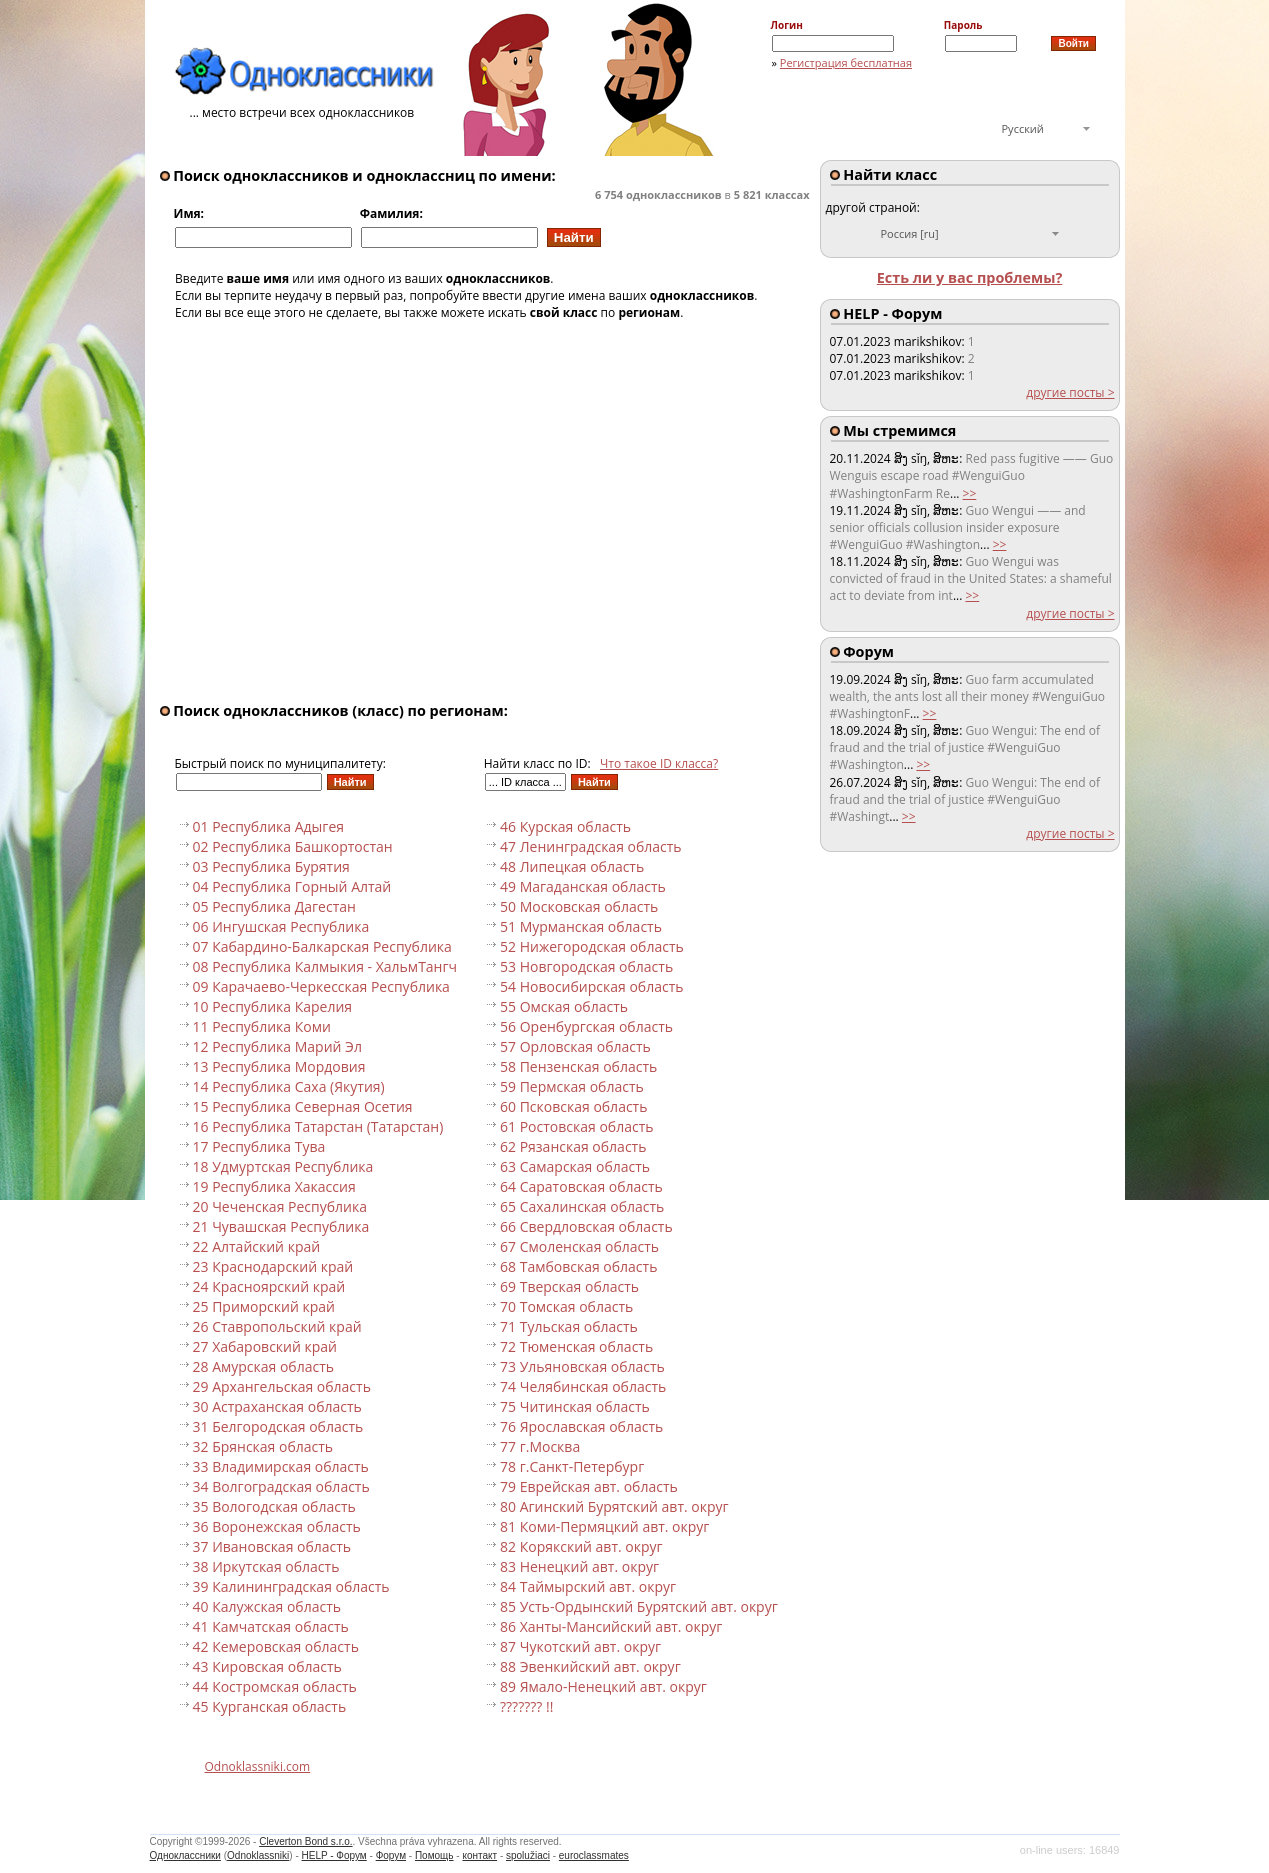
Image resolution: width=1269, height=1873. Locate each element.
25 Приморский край (264, 1306)
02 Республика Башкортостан (293, 846)
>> (970, 493)
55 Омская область (564, 1006)
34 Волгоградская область (281, 1486)
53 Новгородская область (586, 966)
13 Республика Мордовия (279, 1066)
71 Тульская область (569, 1326)
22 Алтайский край (257, 1246)
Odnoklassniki (258, 1855)
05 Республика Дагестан (274, 906)
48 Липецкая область (572, 866)
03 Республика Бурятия (271, 866)
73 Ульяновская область (582, 1366)
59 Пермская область (572, 1086)
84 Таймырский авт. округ (588, 1586)
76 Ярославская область (581, 1426)
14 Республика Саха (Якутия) (289, 1086)
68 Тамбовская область (578, 1266)
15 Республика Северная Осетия (303, 1106)
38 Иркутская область (266, 1566)
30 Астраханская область (277, 1406)
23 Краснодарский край (273, 1266)
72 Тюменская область (576, 1346)
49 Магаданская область (583, 886)
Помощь (434, 1855)
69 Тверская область (569, 1286)
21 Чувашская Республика (281, 1226)
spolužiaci (528, 1855)
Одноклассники (185, 1855)
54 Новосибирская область (591, 986)
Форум (391, 1855)
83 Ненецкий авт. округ (579, 1566)
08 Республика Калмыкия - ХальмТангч (325, 966)
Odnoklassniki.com (258, 1766)
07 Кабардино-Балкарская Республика (322, 946)
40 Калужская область (267, 1606)
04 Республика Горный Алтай (292, 886)
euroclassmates (594, 1855)
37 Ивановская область (272, 1546)
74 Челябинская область (583, 1386)
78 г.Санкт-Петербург (572, 1466)
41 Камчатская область (271, 1626)
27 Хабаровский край (265, 1346)
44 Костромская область (275, 1686)
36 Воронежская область (277, 1526)
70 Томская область (566, 1306)
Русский (1023, 128)
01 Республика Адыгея (269, 826)
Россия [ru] (910, 233)
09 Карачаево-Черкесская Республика (321, 986)
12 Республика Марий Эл (277, 1046)
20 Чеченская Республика (280, 1206)
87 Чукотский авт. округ (580, 1646)
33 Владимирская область (281, 1466)
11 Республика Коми (262, 1026)
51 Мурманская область (581, 926)
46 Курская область (565, 826)
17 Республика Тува (259, 1146)
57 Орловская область (575, 1046)
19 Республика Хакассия (274, 1186)
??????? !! (526, 1706)
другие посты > (1070, 392)
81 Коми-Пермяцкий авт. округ (604, 1526)
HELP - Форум (334, 1855)
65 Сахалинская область (582, 1206)
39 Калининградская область (291, 1586)
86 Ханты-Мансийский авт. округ (611, 1626)
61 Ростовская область (576, 1126)
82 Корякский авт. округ (581, 1546)
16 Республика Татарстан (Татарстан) (318, 1126)
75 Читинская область (575, 1406)
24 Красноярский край (269, 1286)
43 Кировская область (267, 1666)
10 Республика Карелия (273, 1006)
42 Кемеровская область (276, 1646)
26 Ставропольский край (277, 1326)
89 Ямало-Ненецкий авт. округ (603, 1686)
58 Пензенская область (578, 1066)
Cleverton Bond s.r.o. (305, 1841)
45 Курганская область (270, 1706)
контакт (479, 1855)
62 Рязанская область (573, 1146)
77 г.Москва (540, 1446)
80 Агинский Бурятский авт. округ (614, 1506)
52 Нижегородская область (592, 946)
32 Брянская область (263, 1446)
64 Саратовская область (581, 1186)
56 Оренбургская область (586, 1026)
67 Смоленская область (579, 1246)
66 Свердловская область (586, 1226)
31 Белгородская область (278, 1426)
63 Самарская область (575, 1166)
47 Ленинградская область (591, 846)
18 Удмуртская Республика (283, 1166)
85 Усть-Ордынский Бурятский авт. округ (639, 1606)
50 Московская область (579, 906)
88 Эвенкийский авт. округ (590, 1666)
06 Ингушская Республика (281, 926)
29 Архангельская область (282, 1386)
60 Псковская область (573, 1106)
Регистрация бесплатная (846, 62)
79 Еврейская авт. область (589, 1486)
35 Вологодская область (274, 1506)
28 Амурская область (264, 1366)
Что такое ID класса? (659, 763)
